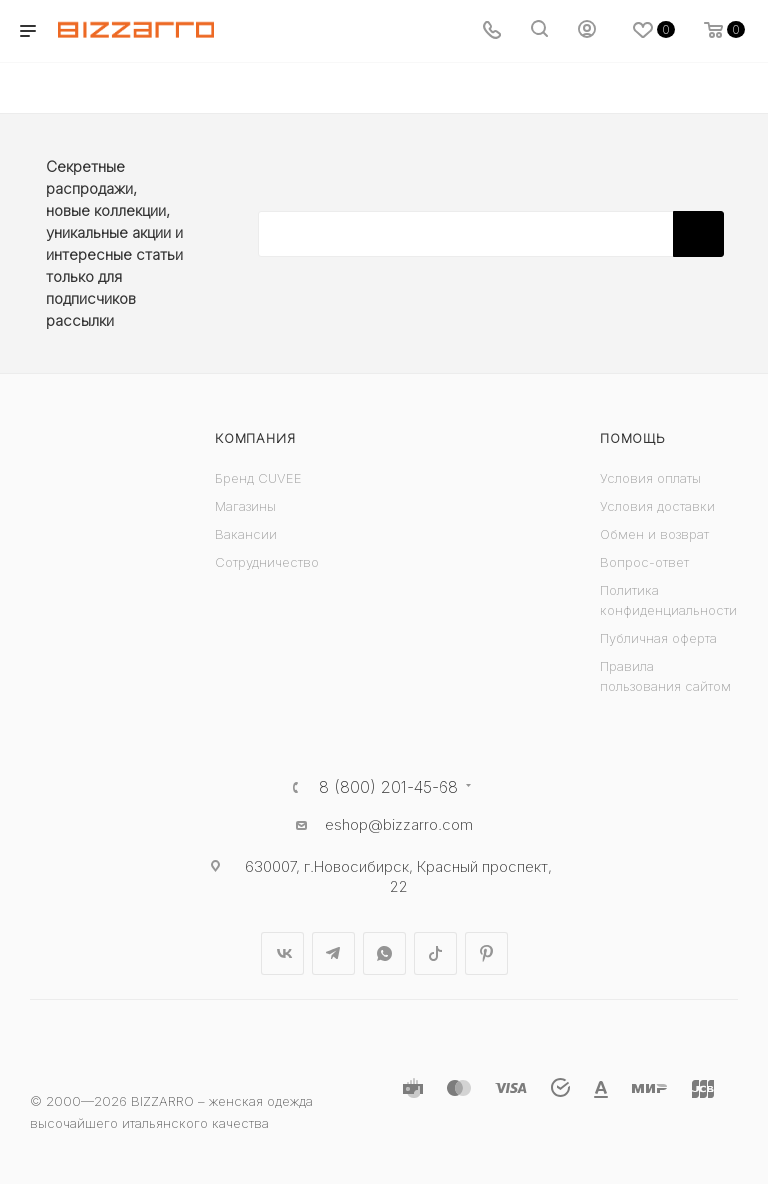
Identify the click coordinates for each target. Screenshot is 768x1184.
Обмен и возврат (654, 534)
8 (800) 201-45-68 (388, 787)
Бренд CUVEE (258, 478)
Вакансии (246, 534)
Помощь (633, 438)
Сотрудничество (267, 562)
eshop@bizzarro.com (399, 824)
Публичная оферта (658, 638)
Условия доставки (657, 506)
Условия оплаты (650, 478)
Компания (255, 438)
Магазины (245, 506)
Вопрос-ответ (644, 562)
